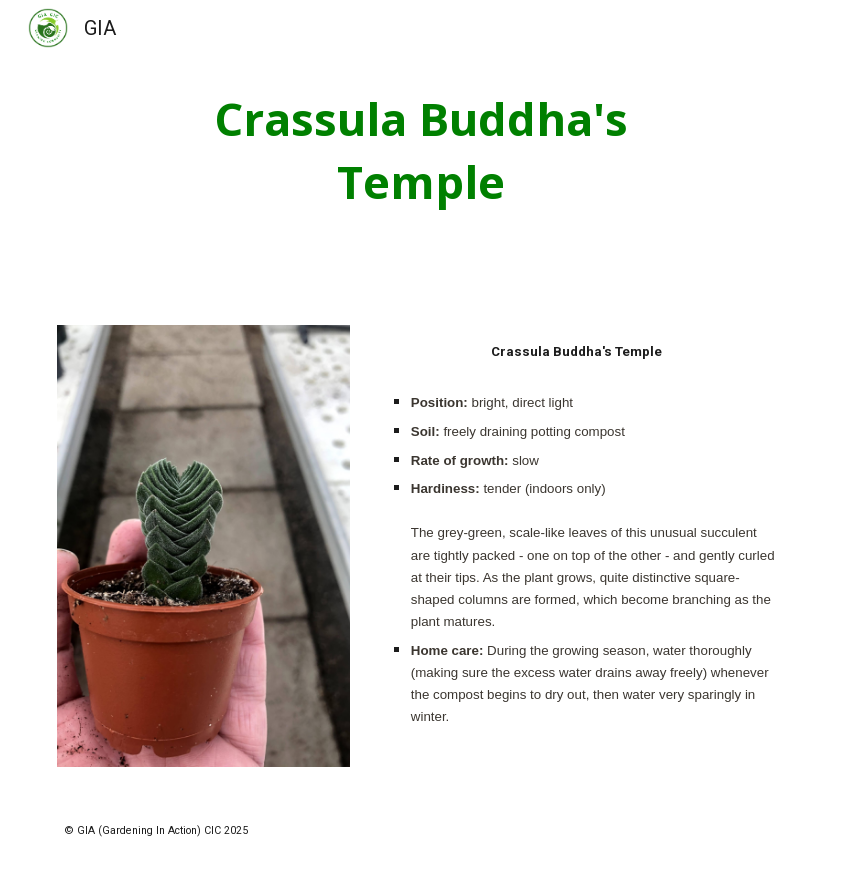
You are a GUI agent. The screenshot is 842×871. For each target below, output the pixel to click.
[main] (421, 150)
